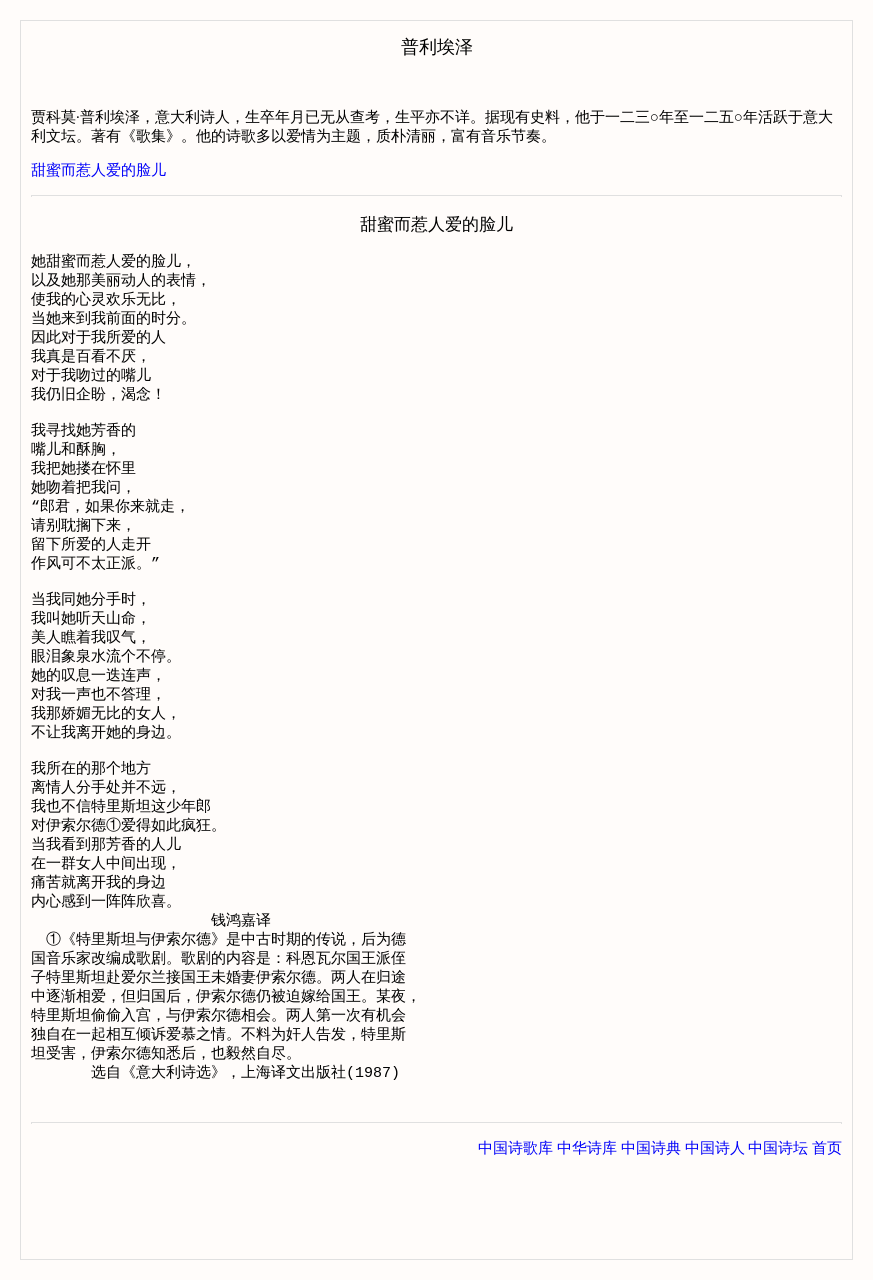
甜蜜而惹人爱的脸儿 (98, 170)
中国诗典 (651, 1239)
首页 (827, 1239)
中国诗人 (715, 1239)
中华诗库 (587, 1239)
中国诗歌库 (515, 1239)
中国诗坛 (778, 1239)
